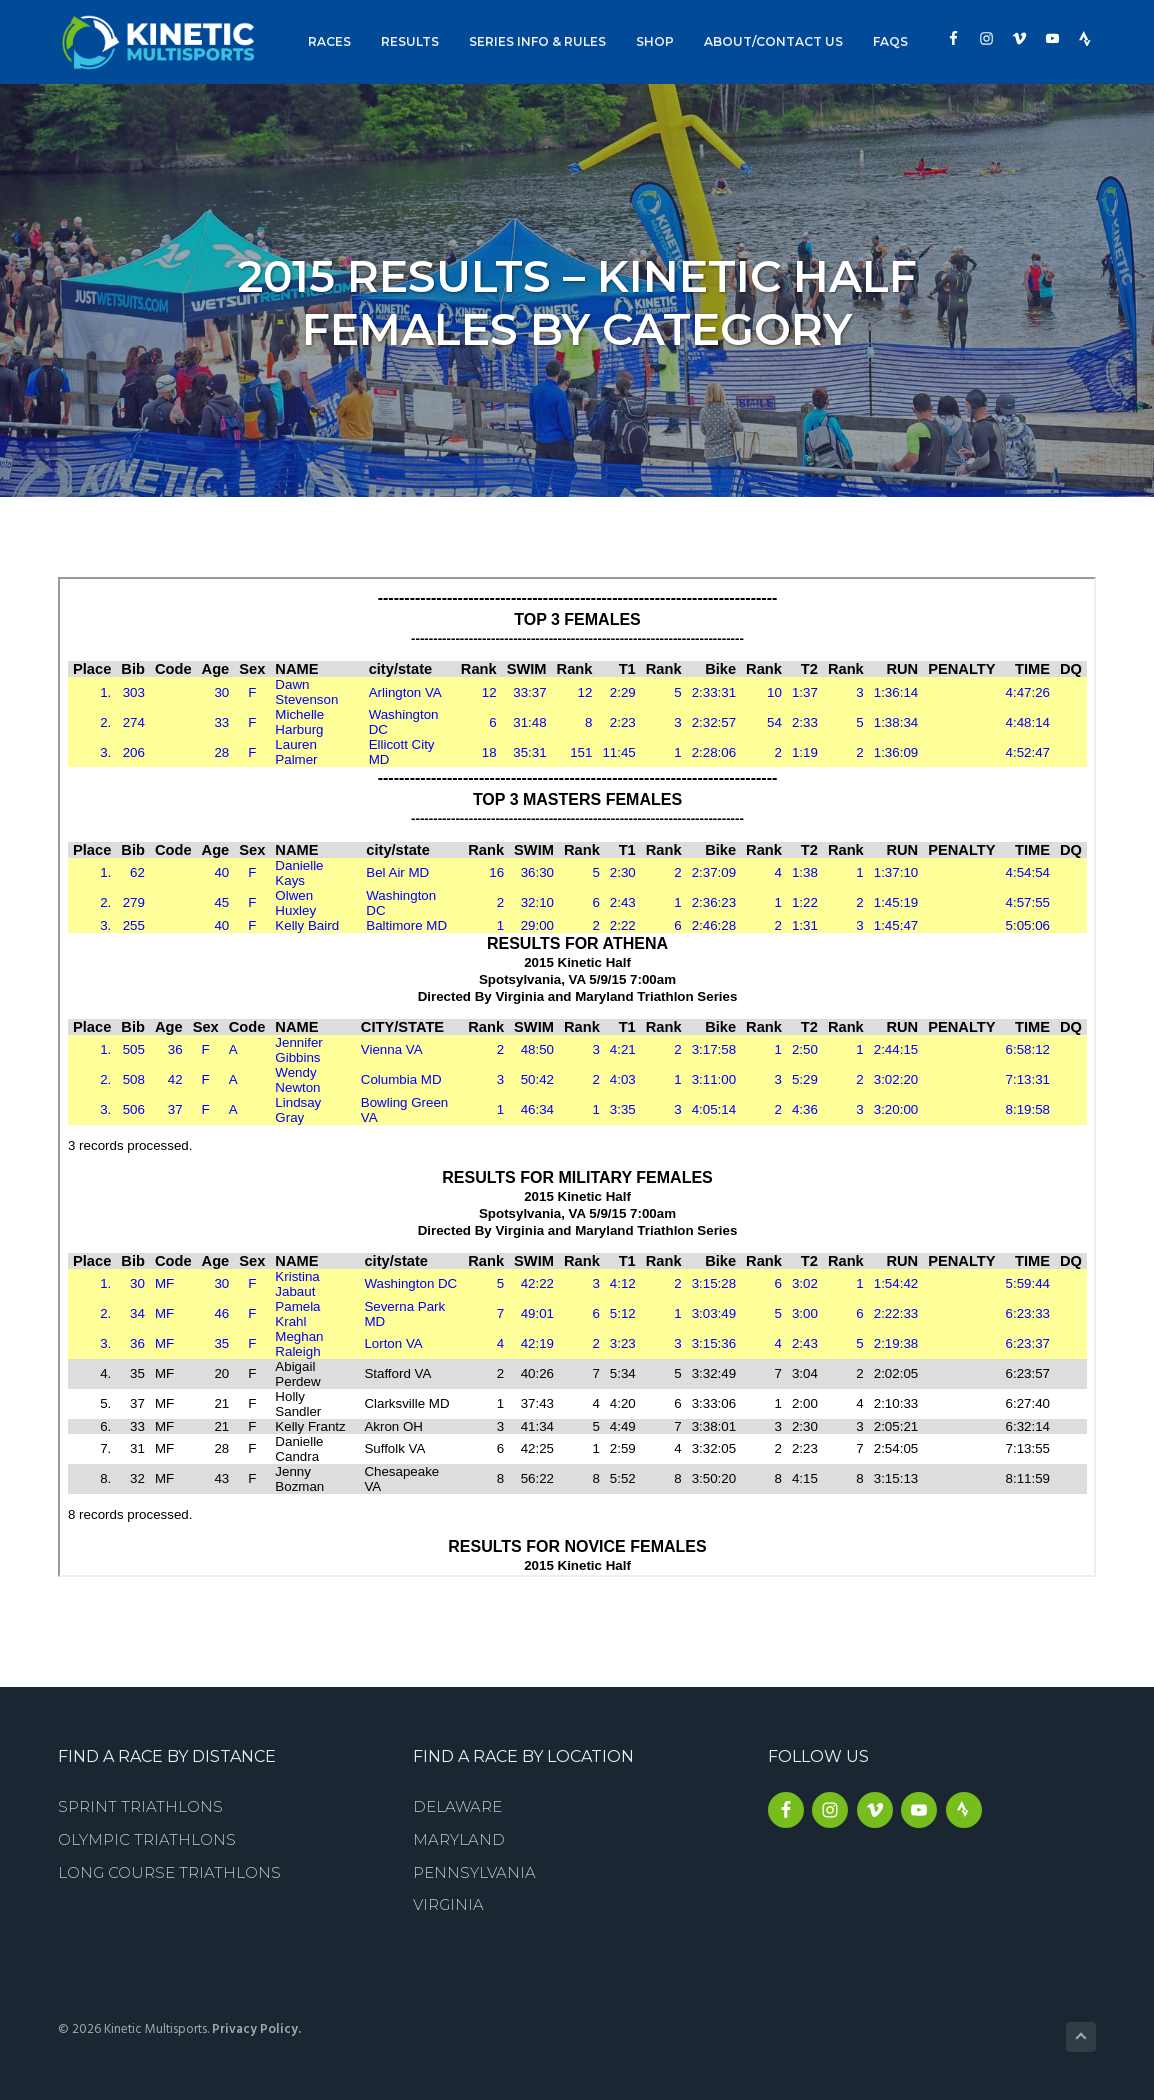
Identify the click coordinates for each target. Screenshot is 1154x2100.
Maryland (459, 1839)
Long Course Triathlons (169, 1872)
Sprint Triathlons (140, 1806)
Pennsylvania (474, 1872)
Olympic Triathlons (147, 1839)
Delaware (457, 1806)
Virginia (448, 1904)
